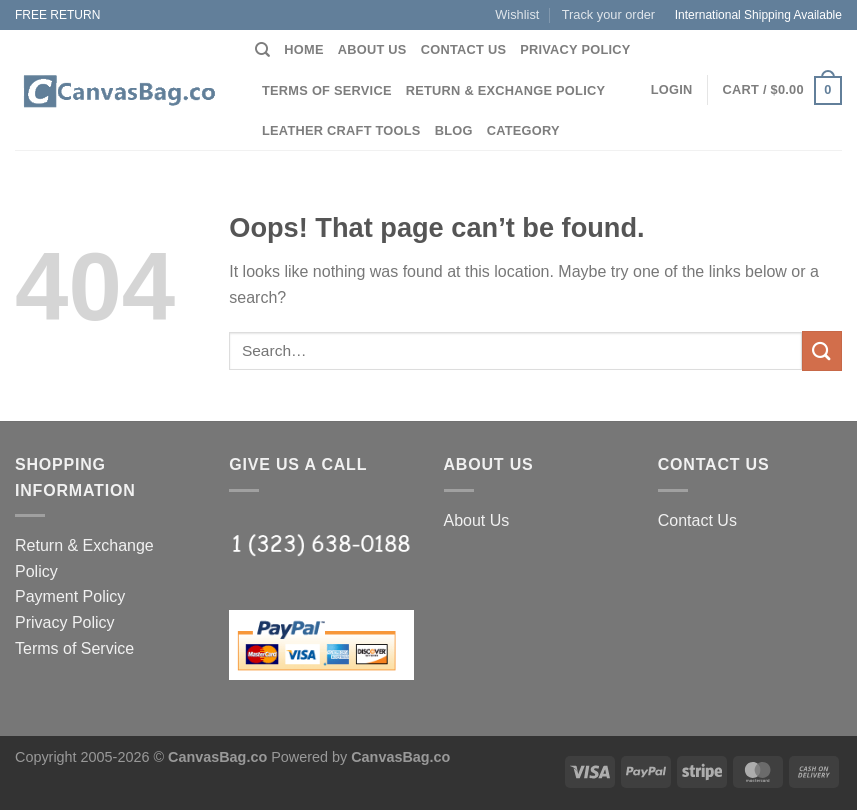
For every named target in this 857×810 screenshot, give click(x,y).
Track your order (608, 14)
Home (303, 49)
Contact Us (464, 49)
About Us (372, 49)
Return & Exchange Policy (506, 90)
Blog (454, 130)
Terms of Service (327, 90)
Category (523, 130)
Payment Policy (70, 596)
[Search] (262, 50)
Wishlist (517, 14)
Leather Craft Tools (341, 130)
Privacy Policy (575, 49)
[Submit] (822, 350)
